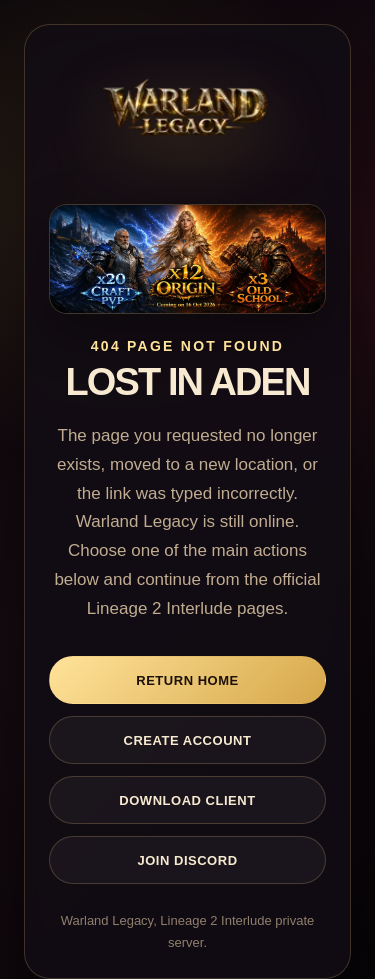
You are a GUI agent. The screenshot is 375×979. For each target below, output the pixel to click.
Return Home (187, 680)
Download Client (187, 800)
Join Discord (187, 860)
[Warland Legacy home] (187, 115)
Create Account (188, 740)
